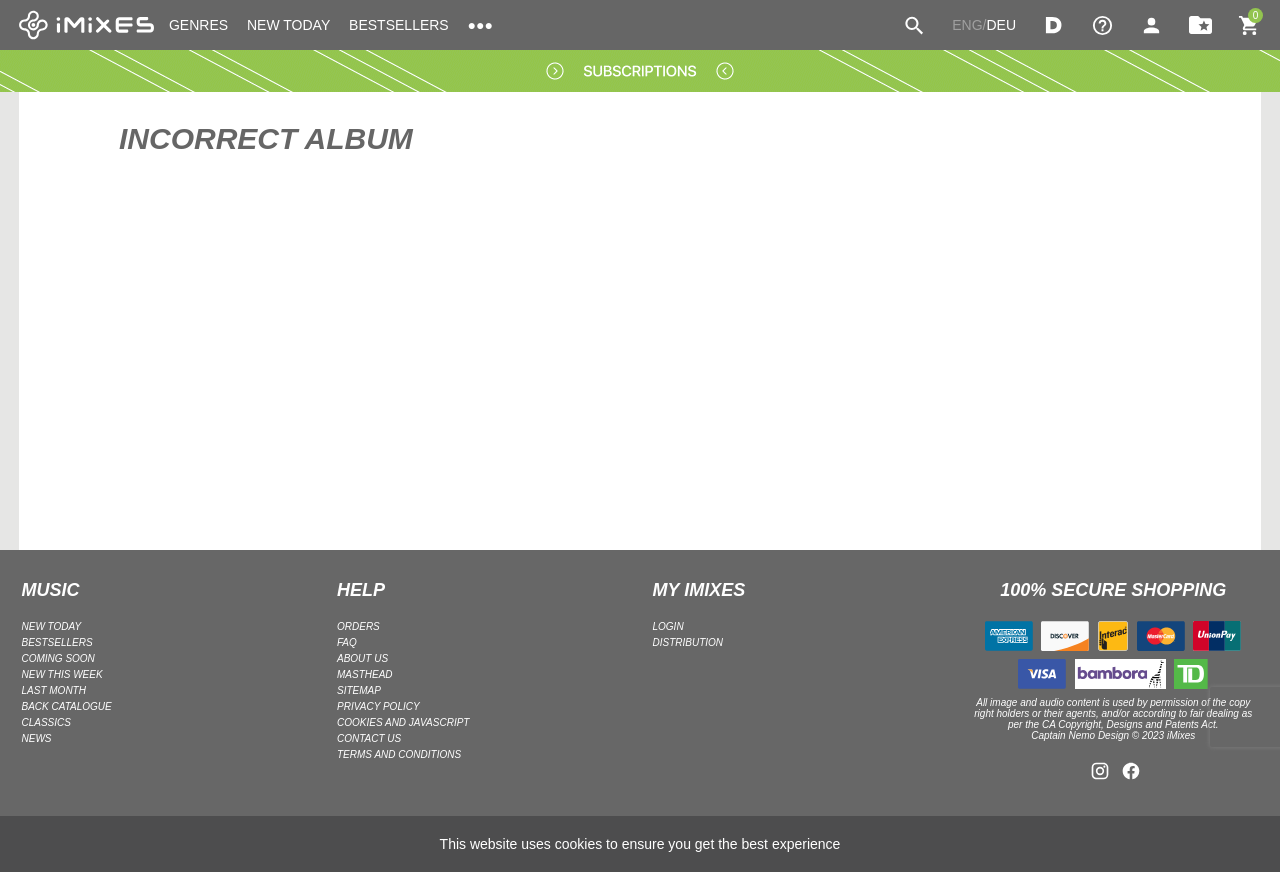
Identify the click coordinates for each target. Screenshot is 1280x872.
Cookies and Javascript (403, 722)
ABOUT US (362, 658)
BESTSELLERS (399, 25)
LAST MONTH (54, 690)
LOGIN (668, 626)
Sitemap (359, 690)
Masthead (365, 674)
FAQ (347, 642)
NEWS (37, 738)
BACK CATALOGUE (67, 706)
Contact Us (369, 738)
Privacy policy (378, 706)
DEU (1001, 25)
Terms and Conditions (399, 754)
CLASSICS (46, 722)
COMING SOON (58, 658)
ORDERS (358, 626)
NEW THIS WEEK (62, 674)
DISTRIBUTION (688, 642)
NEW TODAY (288, 25)
